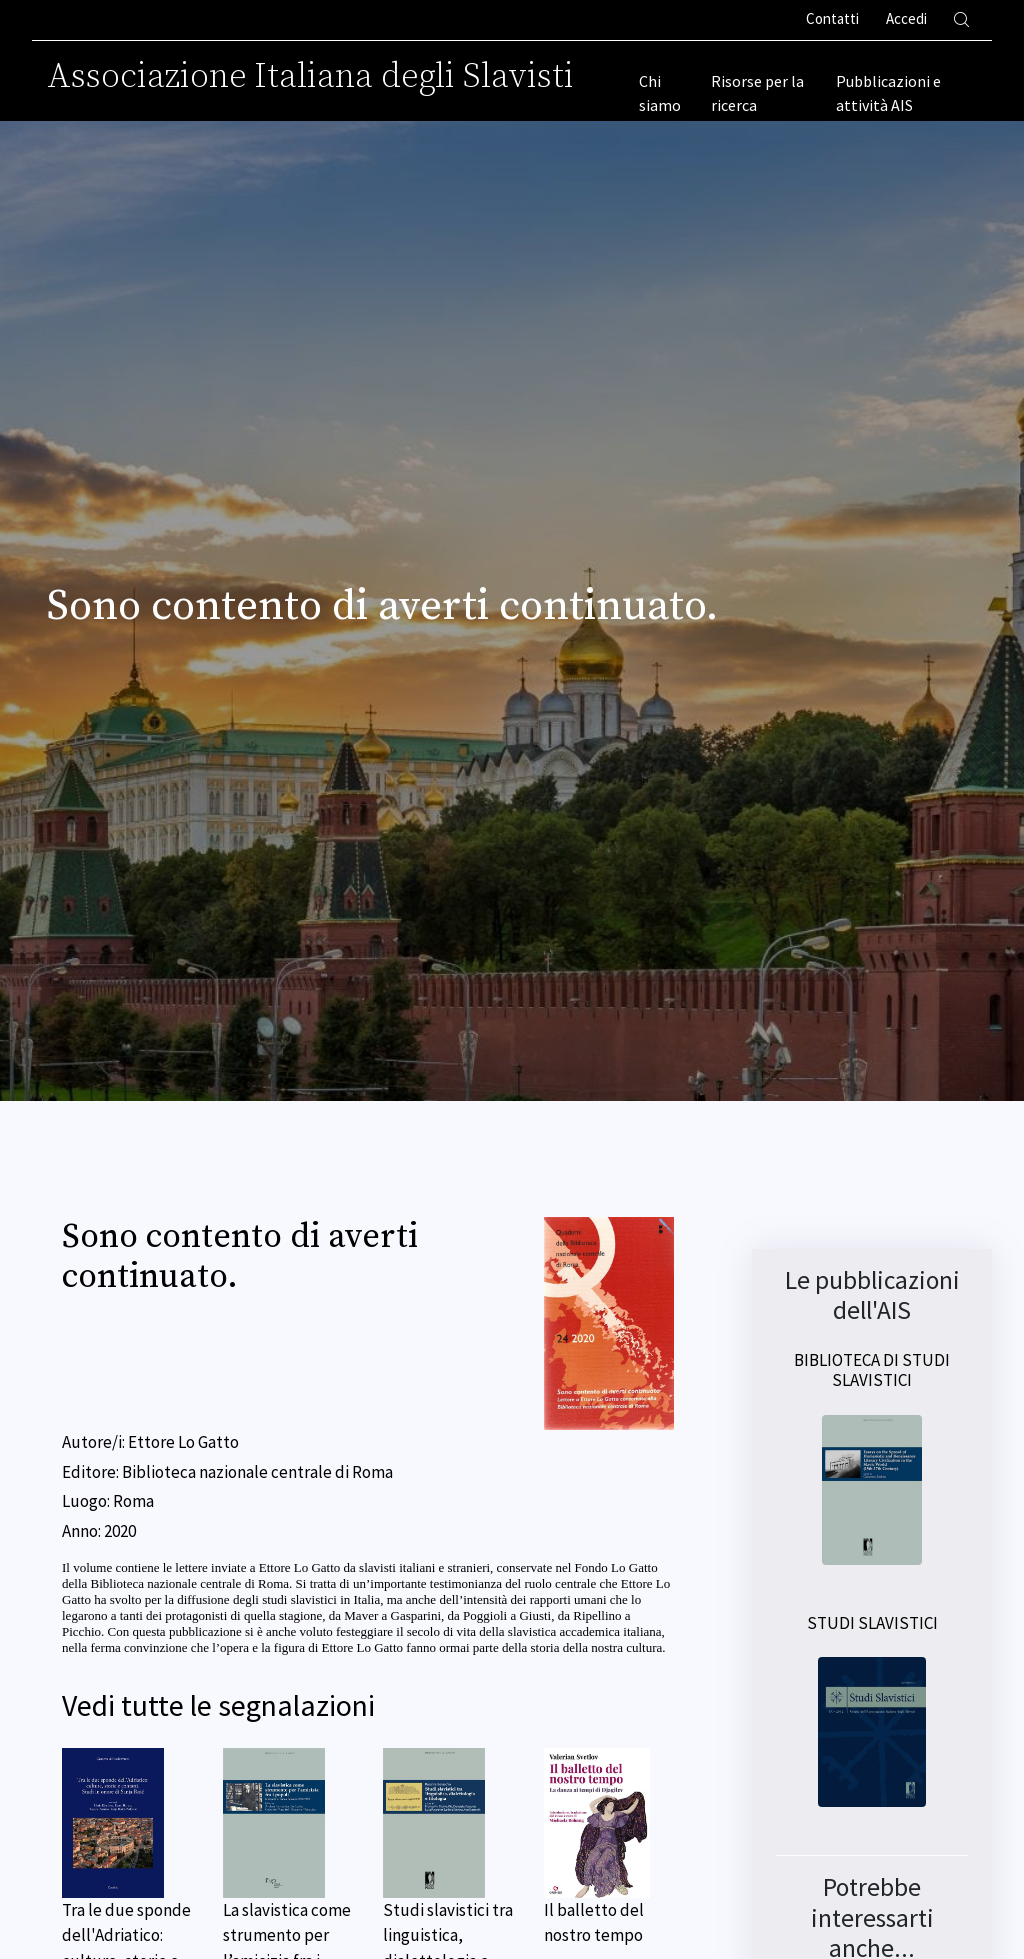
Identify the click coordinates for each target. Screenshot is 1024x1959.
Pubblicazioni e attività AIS (888, 93)
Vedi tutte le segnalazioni (218, 1705)
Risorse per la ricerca (757, 93)
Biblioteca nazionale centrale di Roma (257, 1472)
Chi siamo (660, 93)
